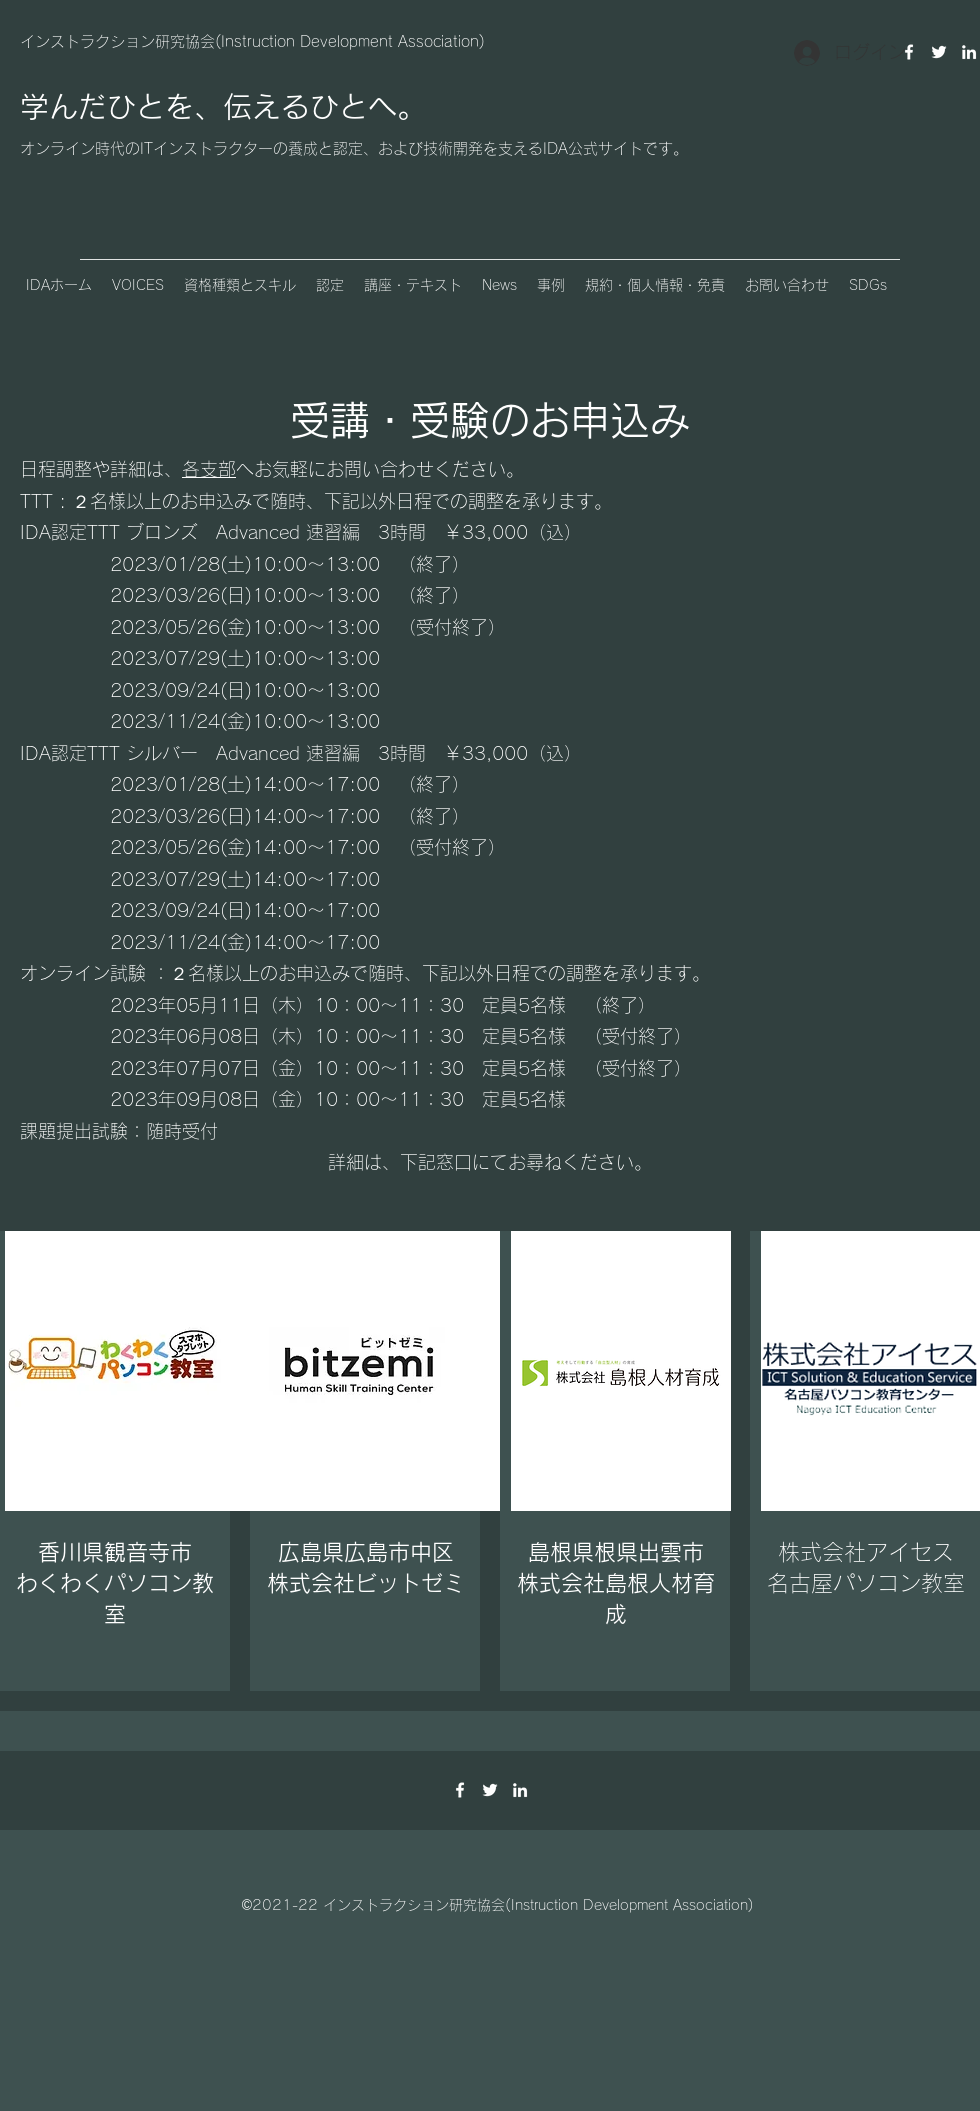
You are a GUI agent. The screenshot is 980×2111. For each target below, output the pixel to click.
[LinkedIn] (969, 52)
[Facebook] (460, 1790)
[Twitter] (939, 52)
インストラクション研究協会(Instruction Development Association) (252, 41)
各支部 (209, 469)
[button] (138, 285)
